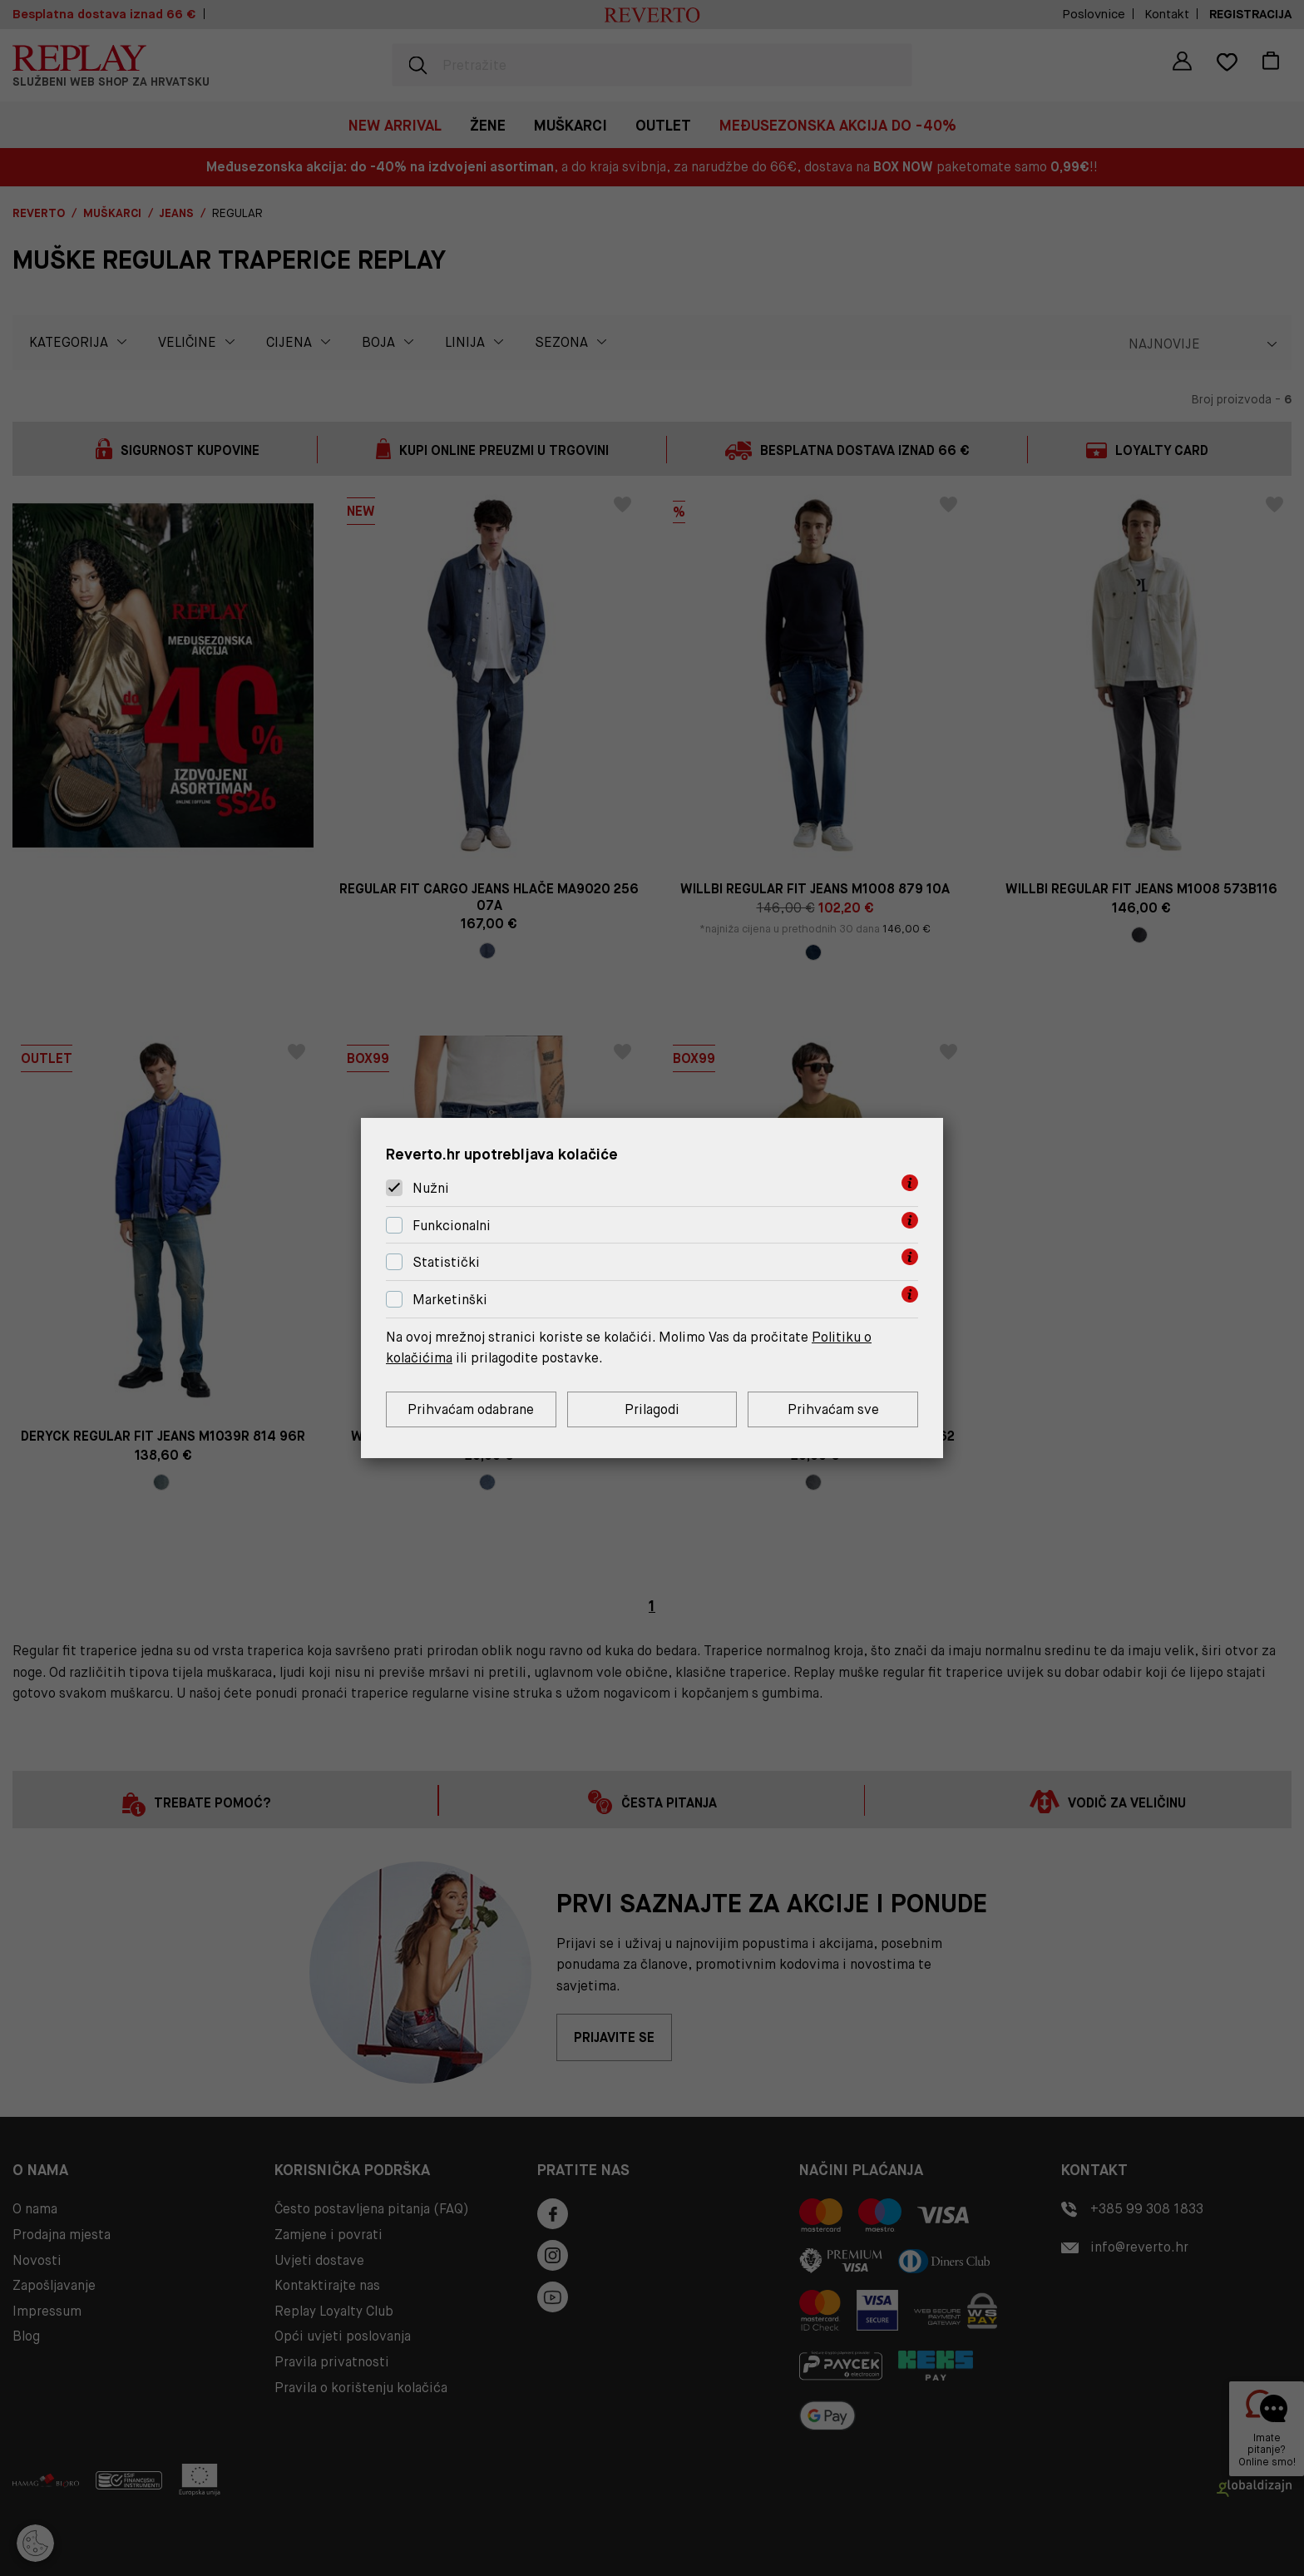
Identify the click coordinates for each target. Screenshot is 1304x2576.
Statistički (446, 1263)
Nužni (430, 1188)
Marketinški (449, 1299)
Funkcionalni (451, 1225)
